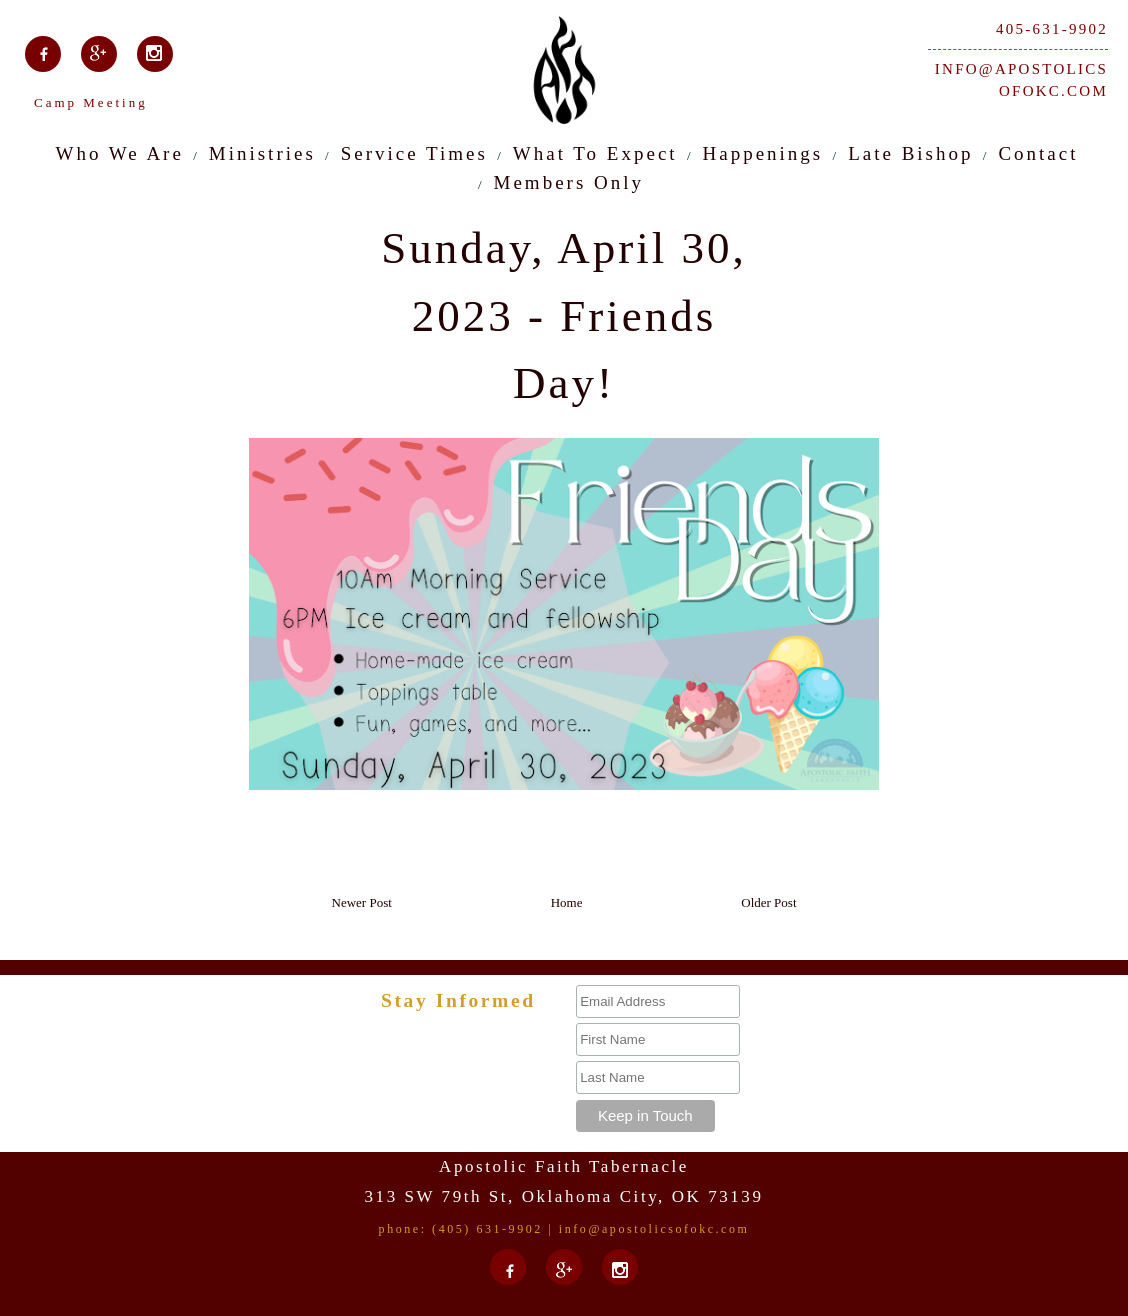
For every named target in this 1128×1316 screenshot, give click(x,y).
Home (567, 902)
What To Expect (595, 153)
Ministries (262, 153)
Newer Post (362, 902)
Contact (1038, 153)
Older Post (768, 902)
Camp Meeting (91, 102)
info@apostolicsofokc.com (1021, 80)
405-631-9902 (1052, 29)
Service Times (414, 153)
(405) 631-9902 (487, 1229)
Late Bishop (910, 153)
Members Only (569, 182)
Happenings (763, 153)
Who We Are (120, 153)
